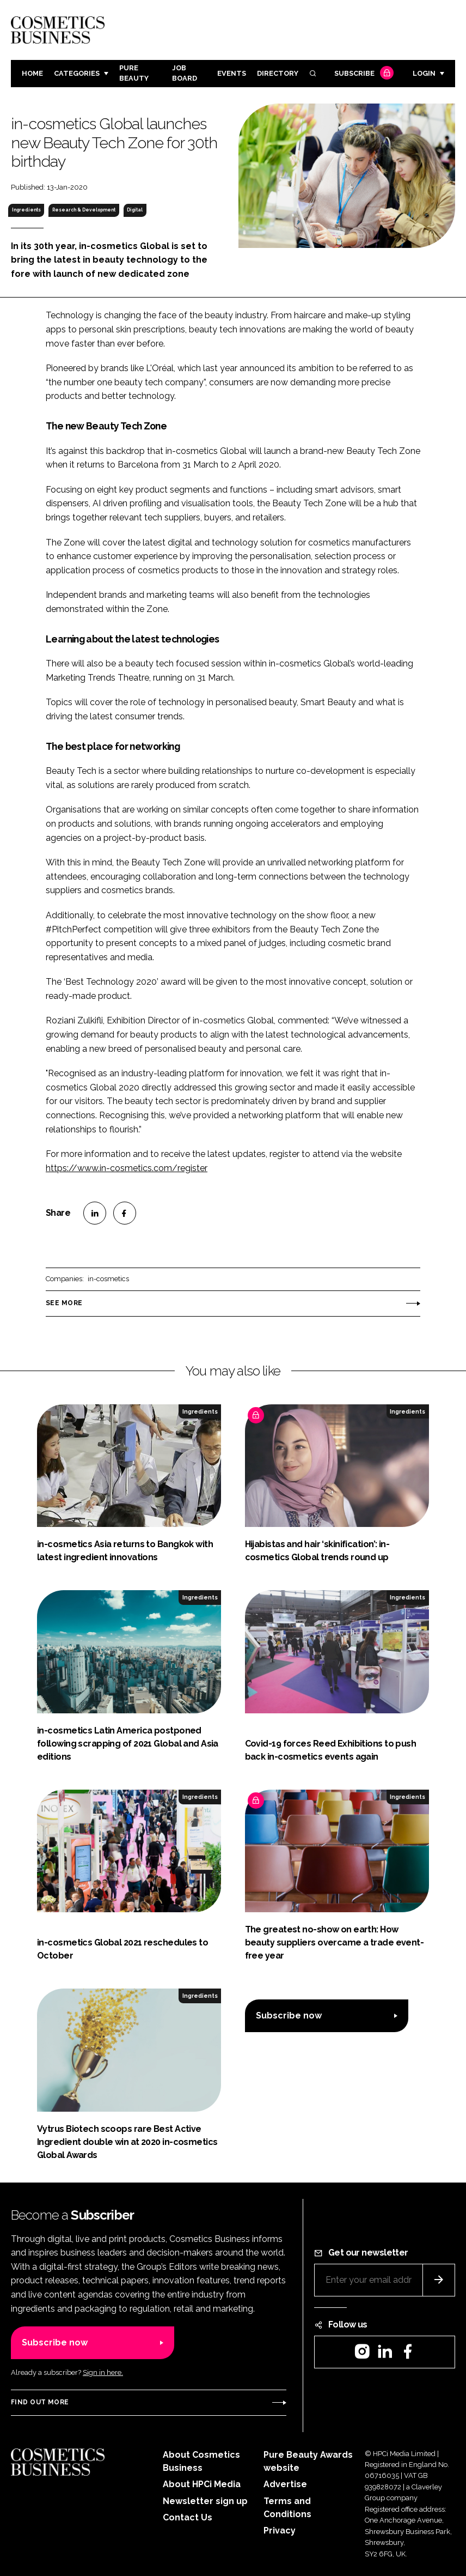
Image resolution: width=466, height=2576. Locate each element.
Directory (277, 73)
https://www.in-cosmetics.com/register (126, 1168)
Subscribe (362, 74)
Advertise (285, 2484)
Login (424, 73)
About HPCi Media (202, 2484)
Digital (135, 210)
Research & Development (83, 210)
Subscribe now (289, 2015)
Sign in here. (103, 2372)
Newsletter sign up (205, 2501)
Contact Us (187, 2517)
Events (231, 73)
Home (32, 73)
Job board (184, 73)
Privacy (279, 2530)
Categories (77, 73)
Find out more (40, 2402)
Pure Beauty (134, 73)
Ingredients (26, 210)
